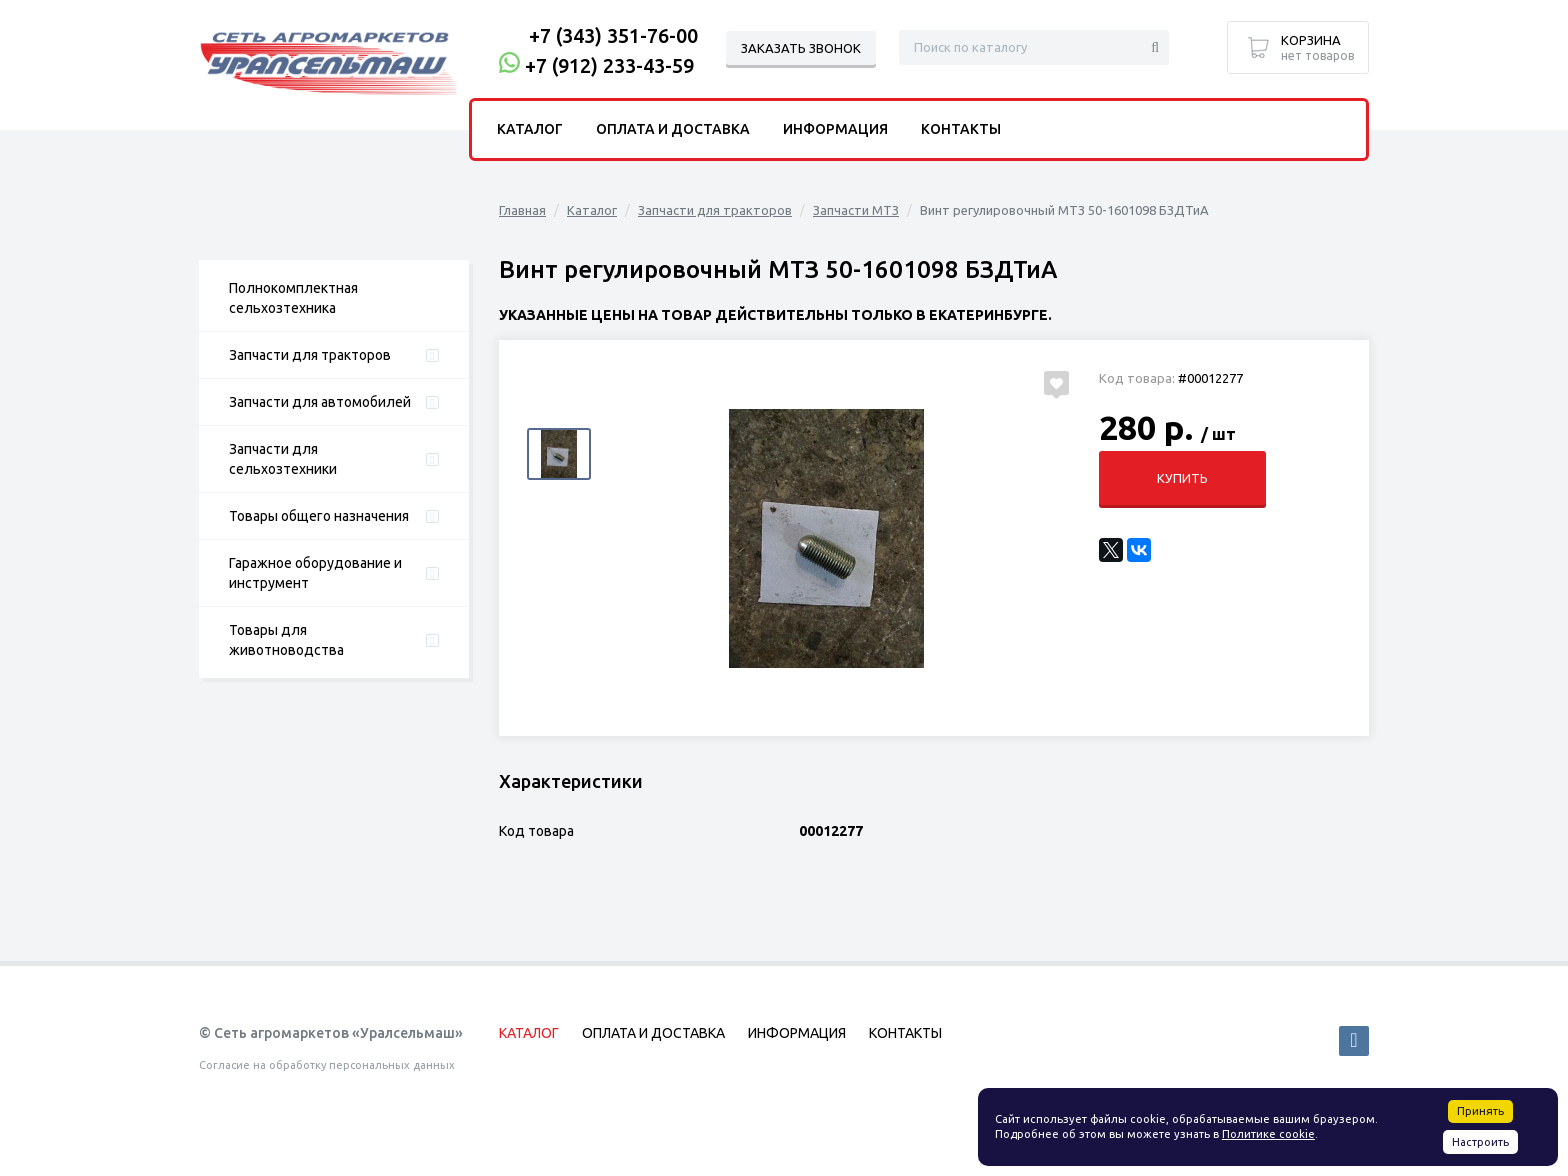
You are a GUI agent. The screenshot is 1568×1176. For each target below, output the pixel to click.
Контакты (961, 129)
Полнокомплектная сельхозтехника (293, 298)
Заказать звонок (801, 48)
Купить (1181, 478)
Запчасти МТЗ (856, 210)
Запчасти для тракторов (310, 355)
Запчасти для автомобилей (320, 402)
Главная (522, 210)
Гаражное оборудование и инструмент (315, 573)
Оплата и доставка (673, 129)
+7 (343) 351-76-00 (613, 35)
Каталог (592, 210)
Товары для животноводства (286, 640)
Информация (835, 129)
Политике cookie (1268, 1134)
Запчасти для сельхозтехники (283, 459)
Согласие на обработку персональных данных (327, 1065)
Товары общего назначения (319, 516)
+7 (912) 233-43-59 (609, 65)
